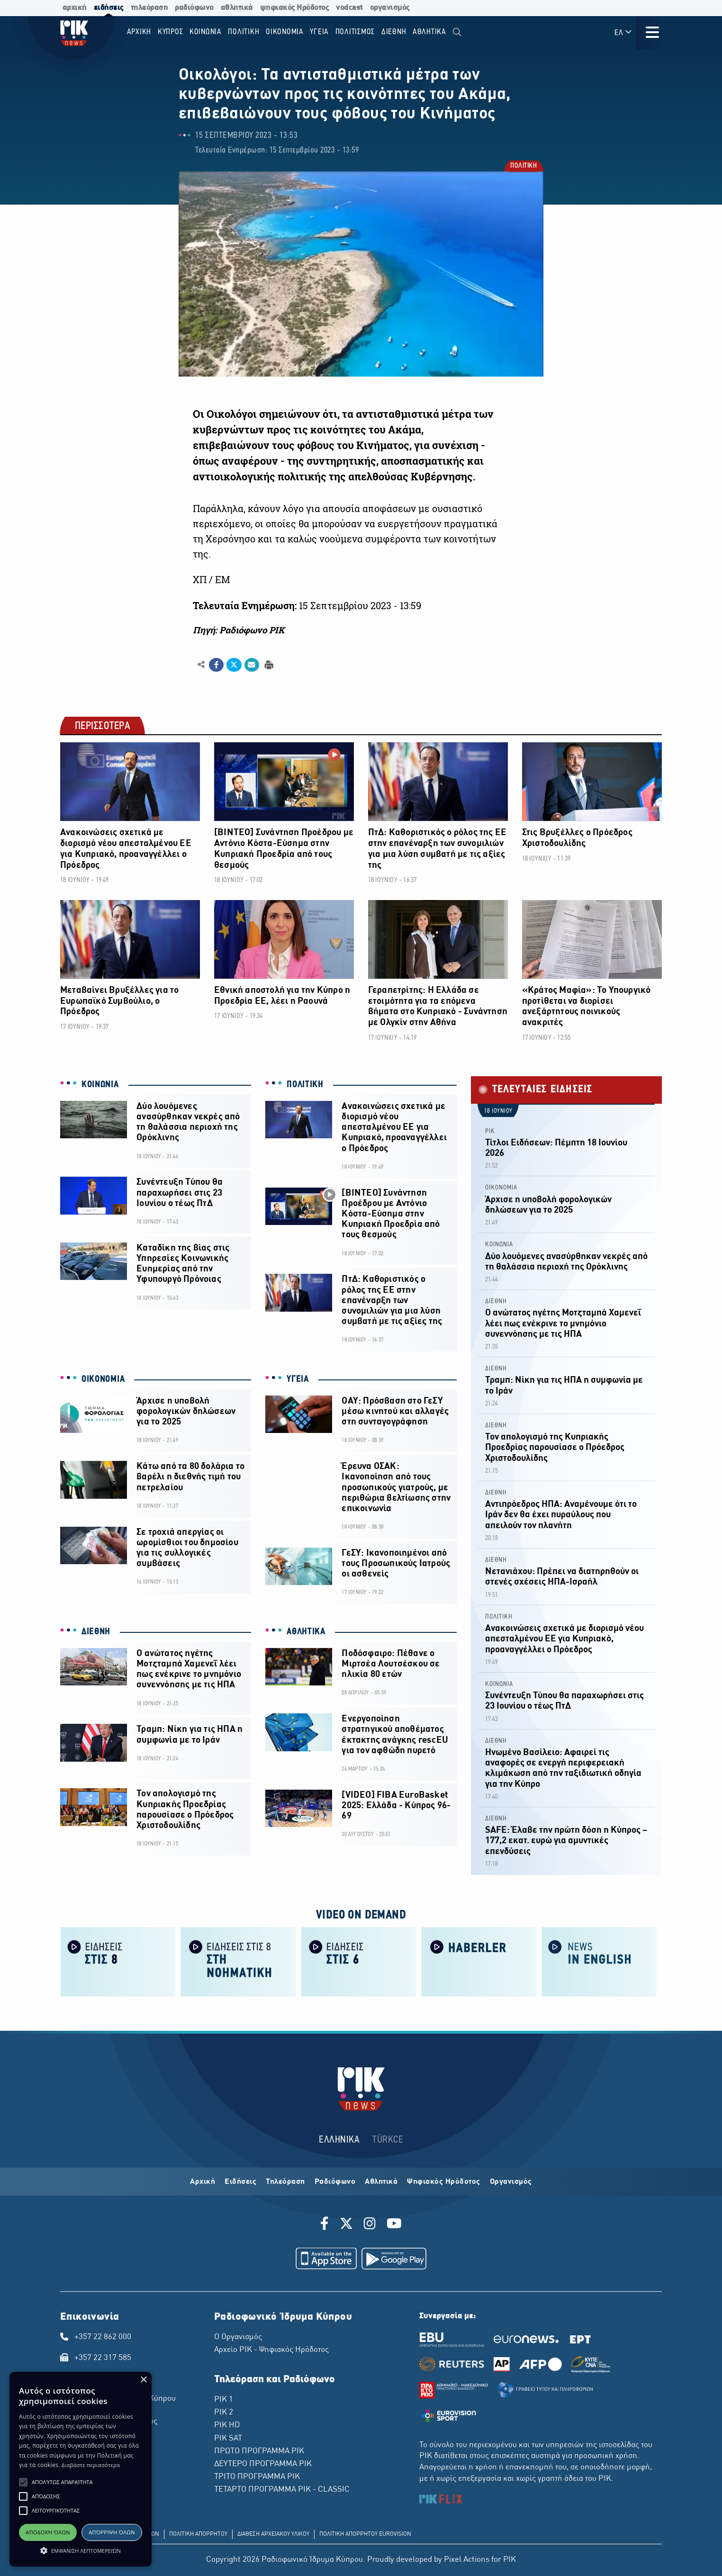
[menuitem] (457, 32)
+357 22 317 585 (102, 2358)
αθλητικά (237, 7)
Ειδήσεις (240, 2182)
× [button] (143, 2380)
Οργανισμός (511, 2182)
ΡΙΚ (490, 1131)
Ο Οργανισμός (238, 2337)
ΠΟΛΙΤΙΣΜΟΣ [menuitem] (355, 32)
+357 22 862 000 (102, 2337)
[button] (23, 2482)
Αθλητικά (381, 2182)
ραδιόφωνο (194, 7)
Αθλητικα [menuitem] (429, 32)
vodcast (349, 7)
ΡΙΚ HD (227, 2425)
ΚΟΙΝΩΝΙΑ (100, 1085)
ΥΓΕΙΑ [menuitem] (319, 32)
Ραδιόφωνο (335, 2182)
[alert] (80, 2469)
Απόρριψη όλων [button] (112, 2532)
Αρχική (202, 2182)
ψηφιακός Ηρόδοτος (294, 7)
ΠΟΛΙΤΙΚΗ (523, 166)
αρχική (75, 7)
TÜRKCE (387, 2140)
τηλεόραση (149, 7)
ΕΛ (623, 32)
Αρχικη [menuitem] (139, 32)
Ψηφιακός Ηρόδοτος (443, 2182)
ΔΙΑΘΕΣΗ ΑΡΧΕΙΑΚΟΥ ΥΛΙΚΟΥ (273, 2534)
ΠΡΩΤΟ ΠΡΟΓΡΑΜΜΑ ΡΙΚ (259, 2451)
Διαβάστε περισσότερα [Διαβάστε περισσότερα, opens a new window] (91, 2464)
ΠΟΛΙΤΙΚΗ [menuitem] (243, 32)
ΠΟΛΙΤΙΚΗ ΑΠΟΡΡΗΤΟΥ (198, 2534)
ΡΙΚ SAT (228, 2438)
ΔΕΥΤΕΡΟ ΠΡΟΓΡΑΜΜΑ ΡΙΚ (263, 2464)
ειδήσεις (109, 7)
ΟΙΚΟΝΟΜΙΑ (103, 1379)
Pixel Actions (466, 2560)
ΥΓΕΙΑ (298, 1379)
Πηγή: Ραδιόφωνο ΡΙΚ (238, 630)
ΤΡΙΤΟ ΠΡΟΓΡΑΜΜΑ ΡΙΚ (257, 2477)
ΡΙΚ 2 (223, 2412)
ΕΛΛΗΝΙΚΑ (339, 2140)
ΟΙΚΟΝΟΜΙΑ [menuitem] (285, 32)
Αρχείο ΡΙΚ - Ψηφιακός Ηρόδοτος (271, 2350)
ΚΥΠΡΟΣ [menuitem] (170, 32)
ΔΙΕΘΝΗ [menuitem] (393, 32)
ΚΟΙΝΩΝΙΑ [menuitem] (206, 32)
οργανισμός (390, 7)
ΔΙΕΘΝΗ (95, 1632)
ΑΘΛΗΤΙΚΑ (306, 1632)
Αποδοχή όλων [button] (48, 2532)
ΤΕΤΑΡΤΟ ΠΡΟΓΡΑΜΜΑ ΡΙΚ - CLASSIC (282, 2490)
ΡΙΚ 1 (223, 2400)
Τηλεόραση (285, 2182)
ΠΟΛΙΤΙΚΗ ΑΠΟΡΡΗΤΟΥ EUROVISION (365, 2534)
